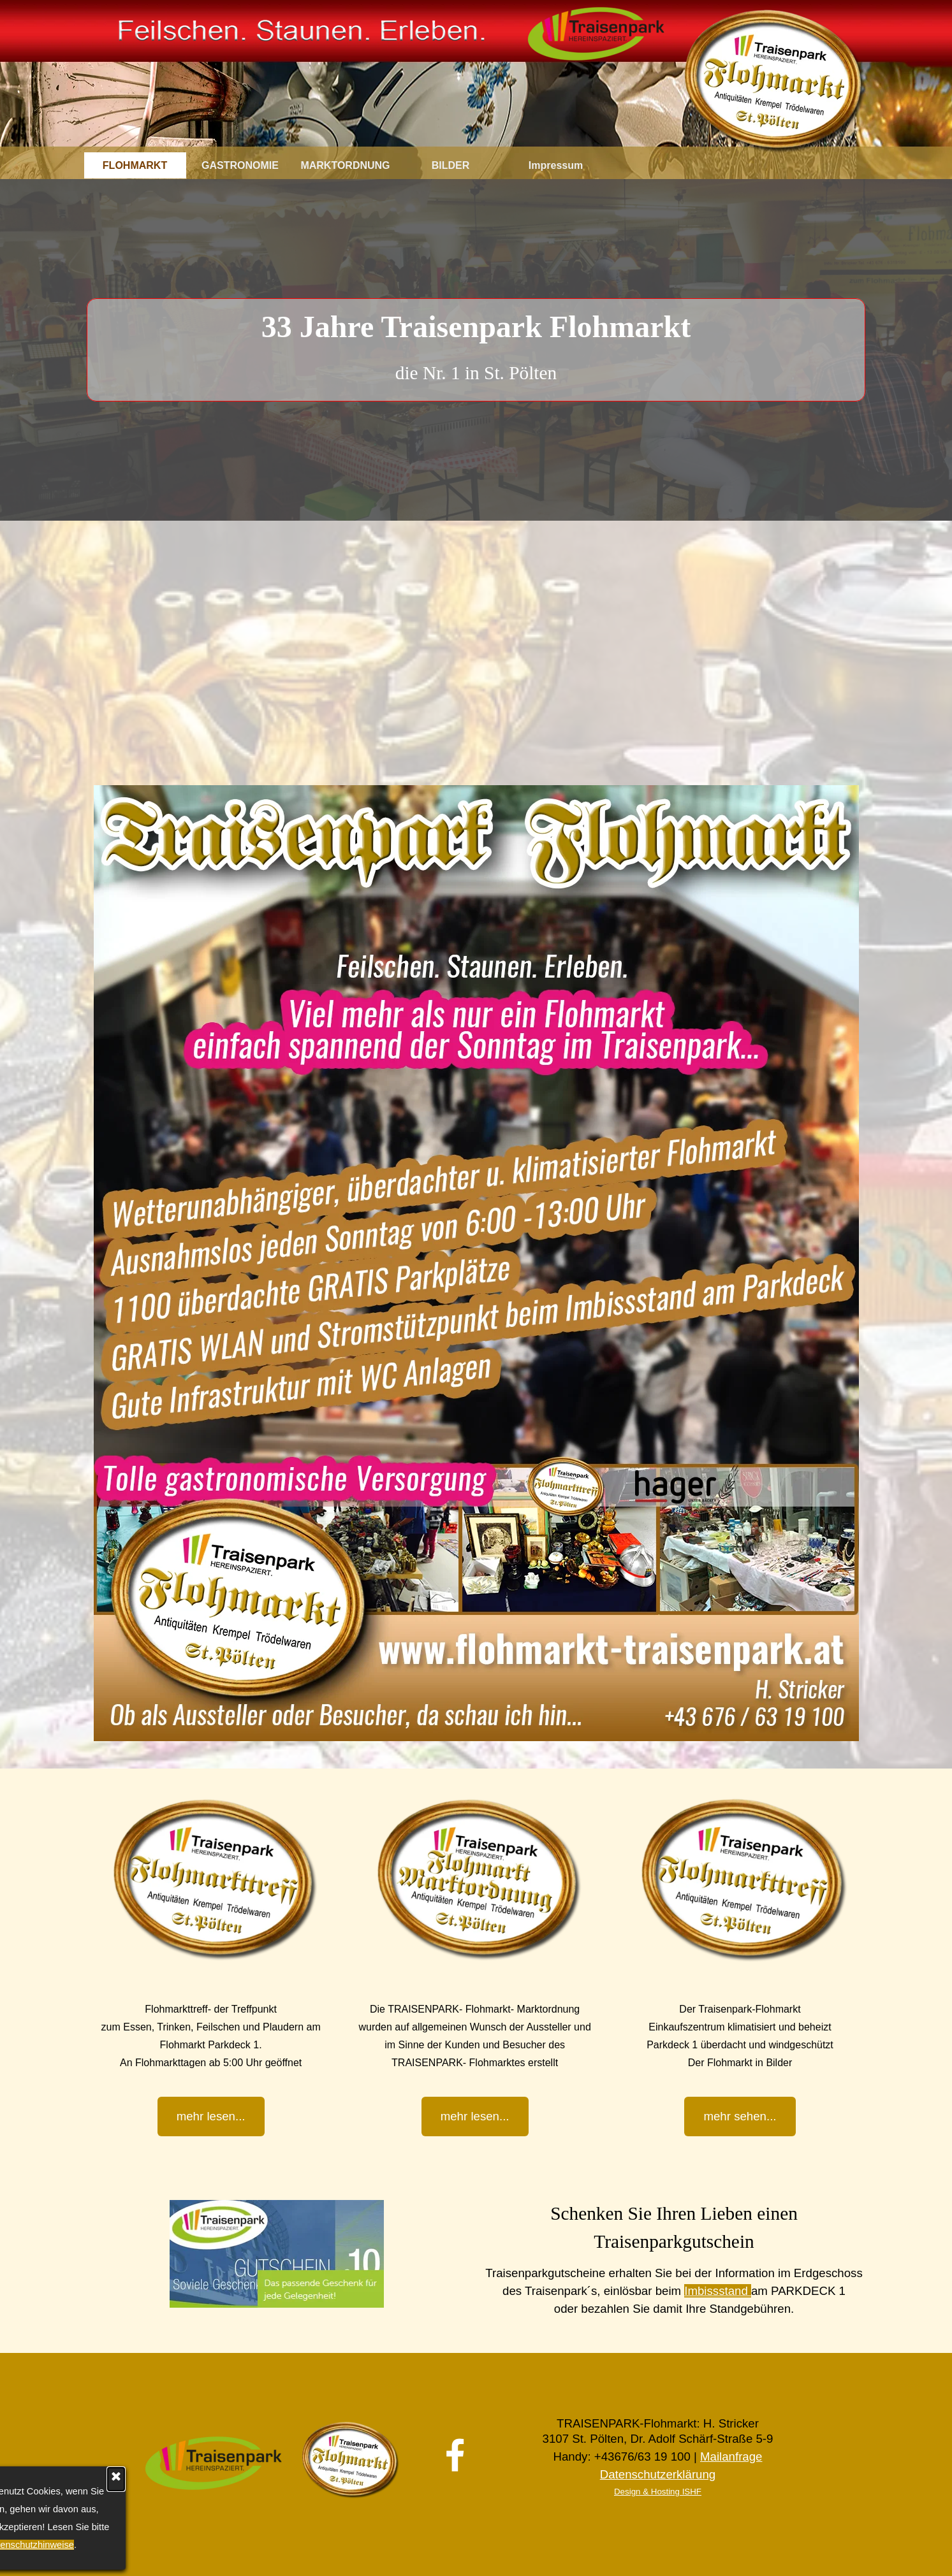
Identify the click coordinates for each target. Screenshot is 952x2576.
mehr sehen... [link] (739, 2116)
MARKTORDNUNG (345, 165)
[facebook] (455, 2455)
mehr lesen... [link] (475, 2116)
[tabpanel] (476, 345)
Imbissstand (717, 2290)
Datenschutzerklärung (657, 2474)
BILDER (451, 165)
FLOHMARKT (135, 165)
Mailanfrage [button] (731, 2456)
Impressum (556, 165)
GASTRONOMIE (240, 165)
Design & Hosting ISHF (657, 2491)
